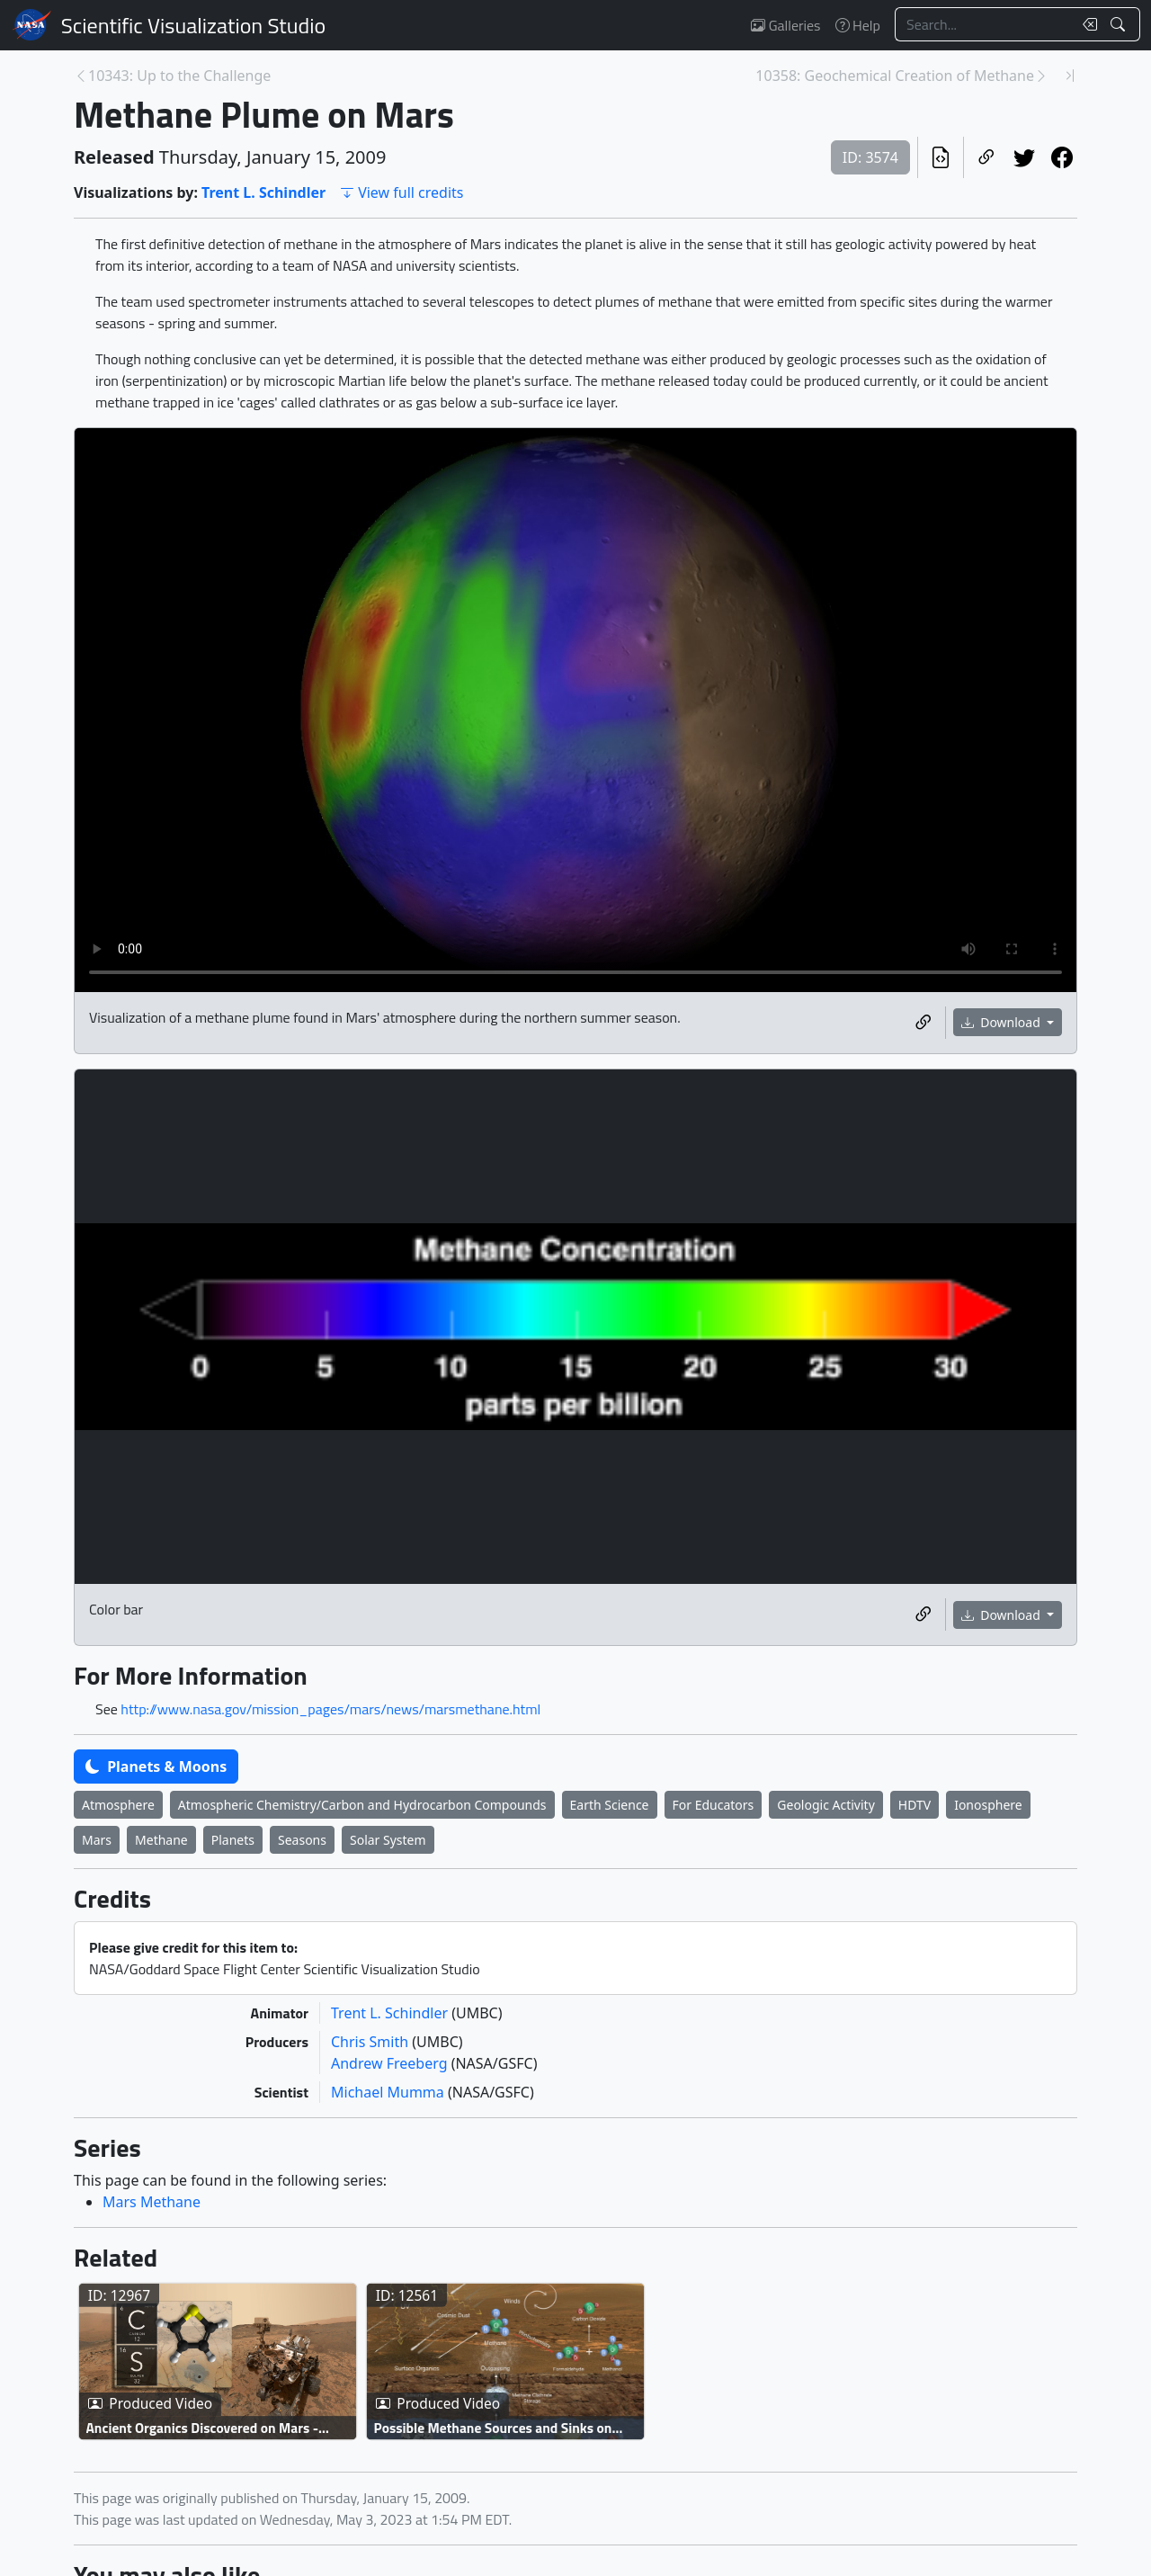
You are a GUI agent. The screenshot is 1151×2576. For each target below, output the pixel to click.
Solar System (388, 1839)
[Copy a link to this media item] (923, 1022)
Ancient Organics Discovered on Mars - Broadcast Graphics (202, 2427)
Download (1002, 1022)
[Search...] (984, 24)
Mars (97, 1839)
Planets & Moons (156, 1766)
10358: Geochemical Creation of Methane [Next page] (894, 75)
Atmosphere (118, 1804)
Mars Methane (152, 2202)
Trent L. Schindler (263, 192)
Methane (161, 1839)
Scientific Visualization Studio (193, 25)
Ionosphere (988, 1804)
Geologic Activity (825, 1804)
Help (857, 25)
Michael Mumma (389, 2092)
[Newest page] (1070, 75)
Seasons (302, 1839)
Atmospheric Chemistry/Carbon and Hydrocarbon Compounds (362, 1804)
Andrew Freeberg (391, 2063)
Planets (232, 1839)
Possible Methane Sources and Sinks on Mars (493, 2427)
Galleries (785, 25)
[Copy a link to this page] (986, 157)
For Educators (713, 1804)
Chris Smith (371, 2042)
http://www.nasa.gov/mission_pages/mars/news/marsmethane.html (330, 1709)
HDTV (914, 1804)
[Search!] (1120, 24)
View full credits (401, 192)
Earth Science (609, 1804)
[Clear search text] (1086, 24)
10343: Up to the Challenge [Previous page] (179, 75)
